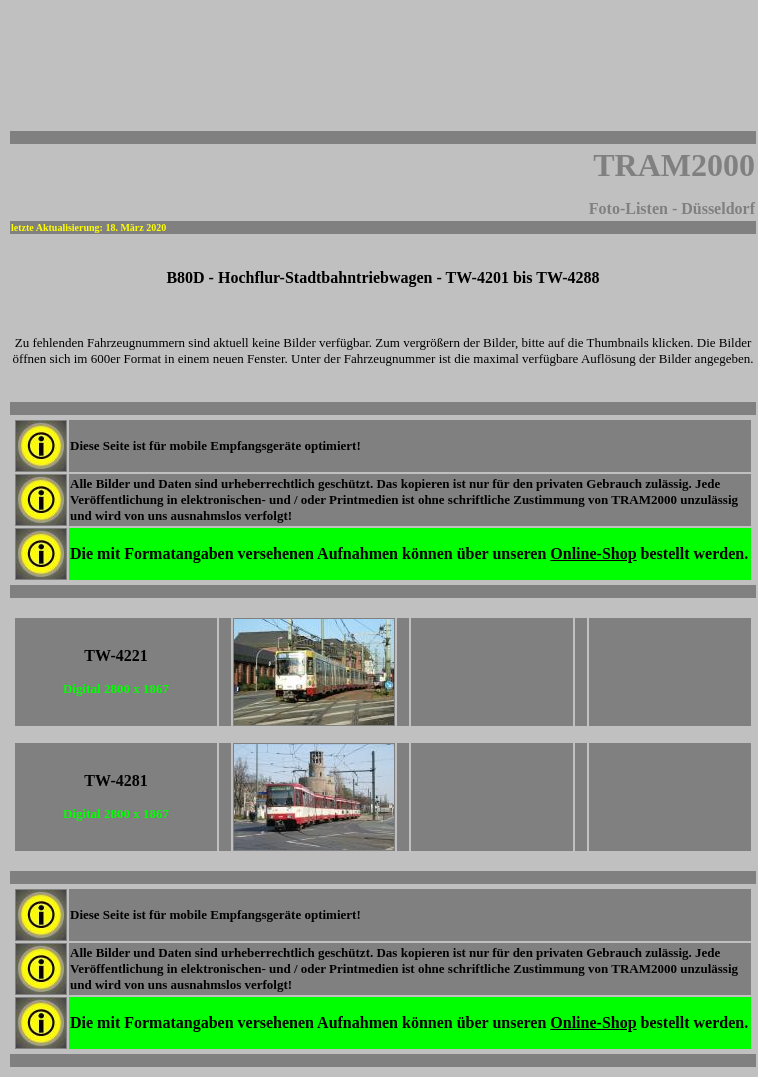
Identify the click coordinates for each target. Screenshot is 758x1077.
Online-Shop (593, 553)
